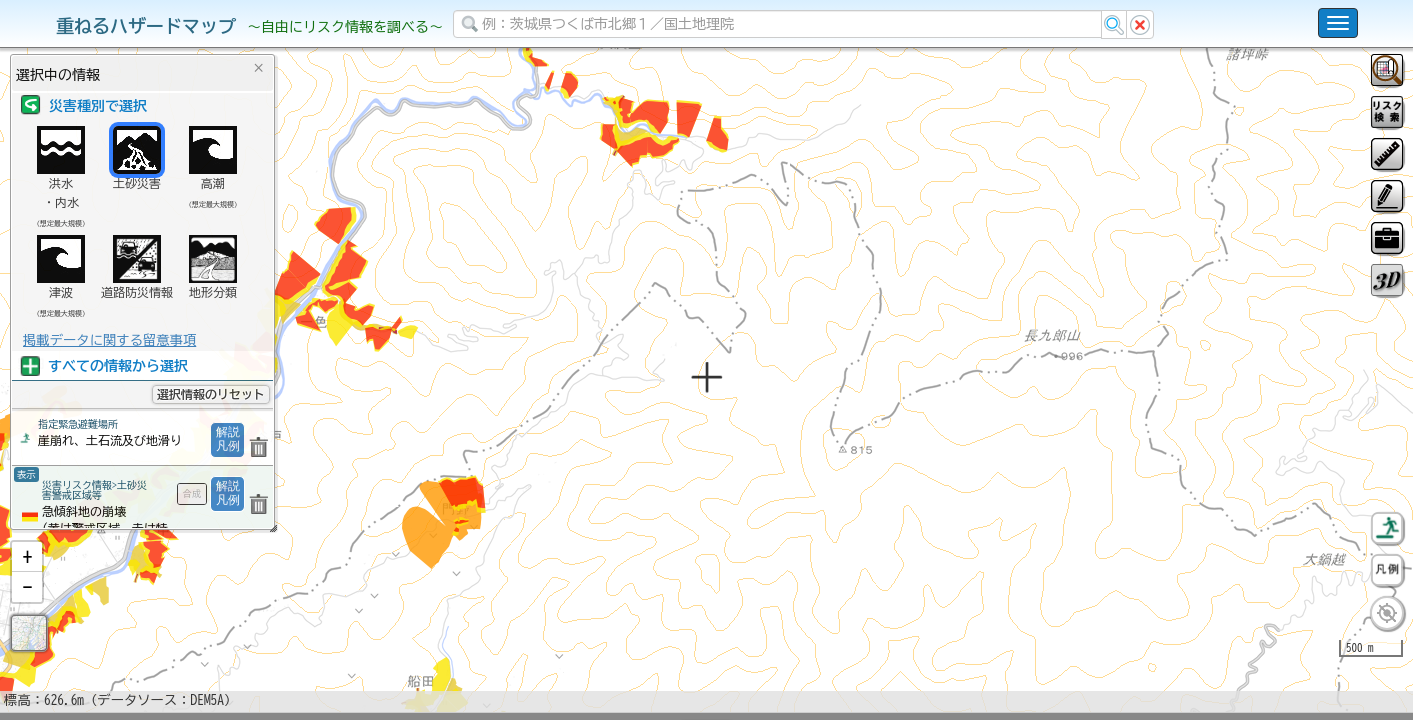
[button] (27, 609)
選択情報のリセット (211, 394)
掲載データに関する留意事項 (109, 340)
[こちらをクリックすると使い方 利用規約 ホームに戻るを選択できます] (1338, 23)
